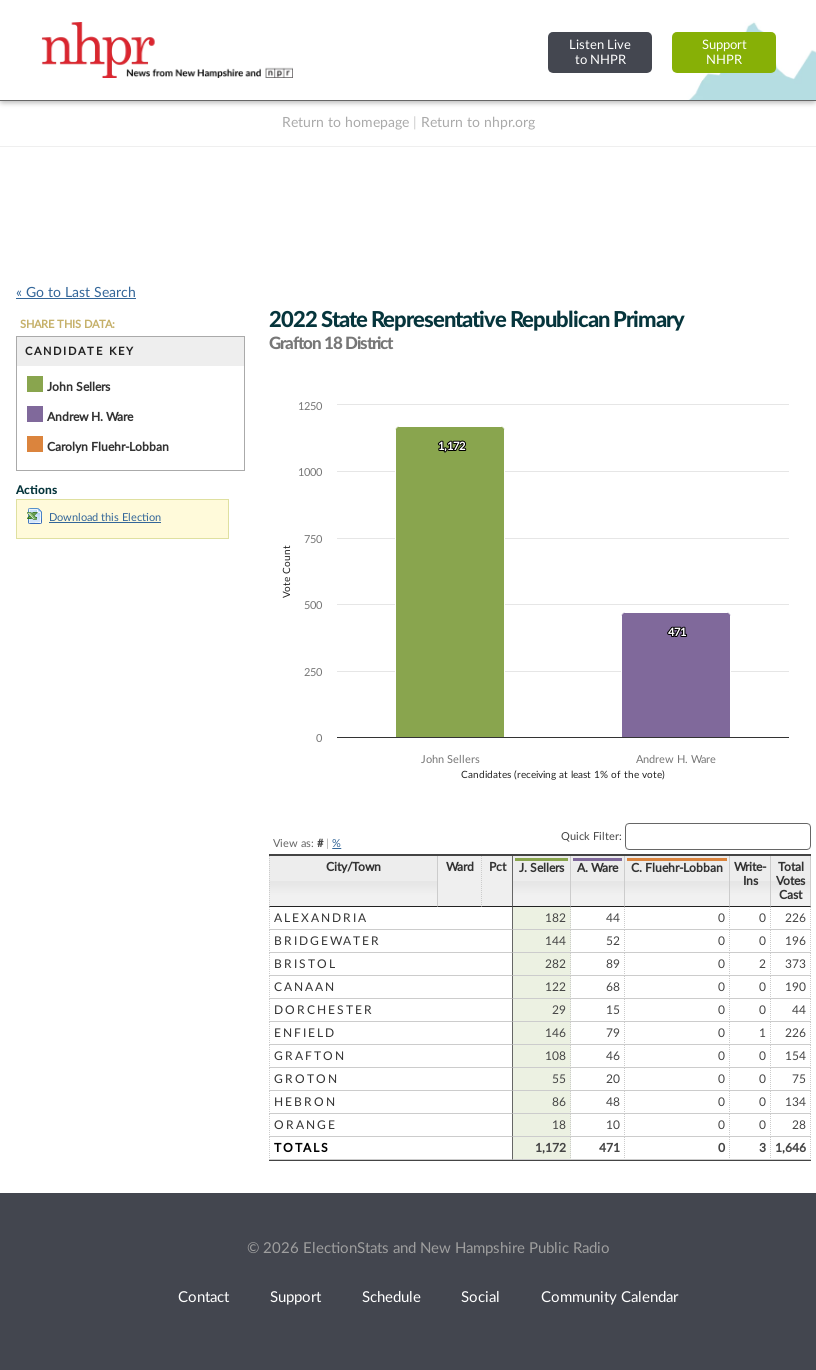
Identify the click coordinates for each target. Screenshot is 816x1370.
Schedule (391, 1297)
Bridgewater (327, 941)
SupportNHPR (724, 52)
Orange (305, 1125)
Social (480, 1297)
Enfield (305, 1033)
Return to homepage (345, 123)
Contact (203, 1297)
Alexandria (321, 918)
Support (295, 1297)
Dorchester (324, 1010)
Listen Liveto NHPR (600, 52)
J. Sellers (530, 868)
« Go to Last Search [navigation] (76, 293)
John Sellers (78, 387)
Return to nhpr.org (478, 123)
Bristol (305, 964)
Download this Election (94, 517)
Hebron (305, 1102)
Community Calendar (609, 1297)
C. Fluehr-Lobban (666, 868)
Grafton (310, 1056)
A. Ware (586, 868)
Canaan (305, 987)
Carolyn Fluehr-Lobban (108, 447)
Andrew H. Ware (90, 417)
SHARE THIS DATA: (67, 324)
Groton (306, 1079)
